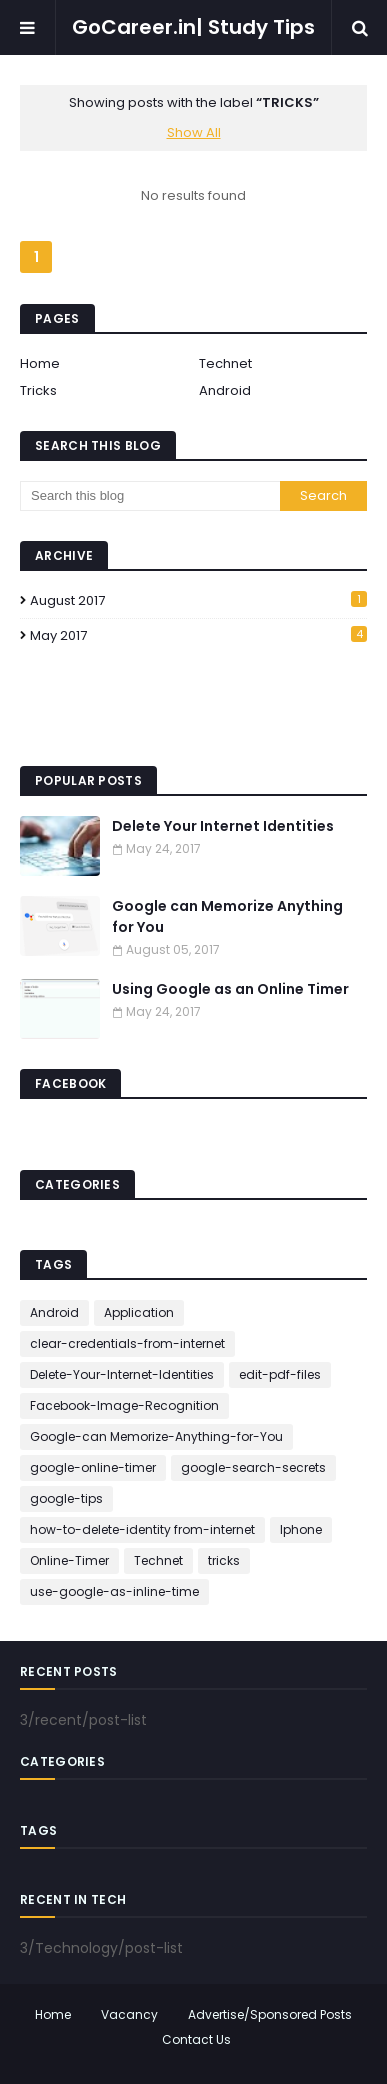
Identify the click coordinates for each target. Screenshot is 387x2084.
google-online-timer (93, 1467)
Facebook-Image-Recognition (124, 1405)
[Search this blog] (150, 496)
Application (139, 1312)
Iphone (301, 1529)
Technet (225, 363)
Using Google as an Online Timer (230, 989)
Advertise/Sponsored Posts (270, 2014)
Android (225, 390)
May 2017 (198, 635)
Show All (194, 132)
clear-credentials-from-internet (127, 1343)
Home (40, 363)
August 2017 (198, 600)
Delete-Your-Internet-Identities (122, 1374)
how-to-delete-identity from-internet (142, 1529)
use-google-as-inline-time (114, 1591)
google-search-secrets (253, 1467)
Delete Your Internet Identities (223, 826)
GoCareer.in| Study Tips (193, 27)
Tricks (38, 390)
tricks (224, 1560)
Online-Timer (69, 1560)
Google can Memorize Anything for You (227, 916)
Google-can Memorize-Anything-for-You (156, 1436)
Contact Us (196, 2039)
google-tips (66, 1498)
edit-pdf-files (280, 1374)
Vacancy (129, 2014)
